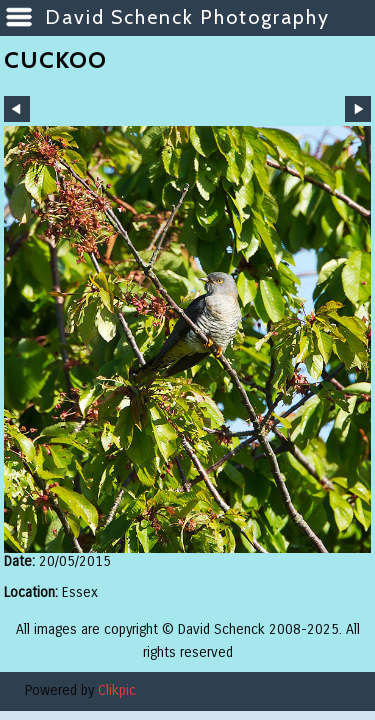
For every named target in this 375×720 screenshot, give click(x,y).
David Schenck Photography (187, 17)
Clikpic (117, 690)
